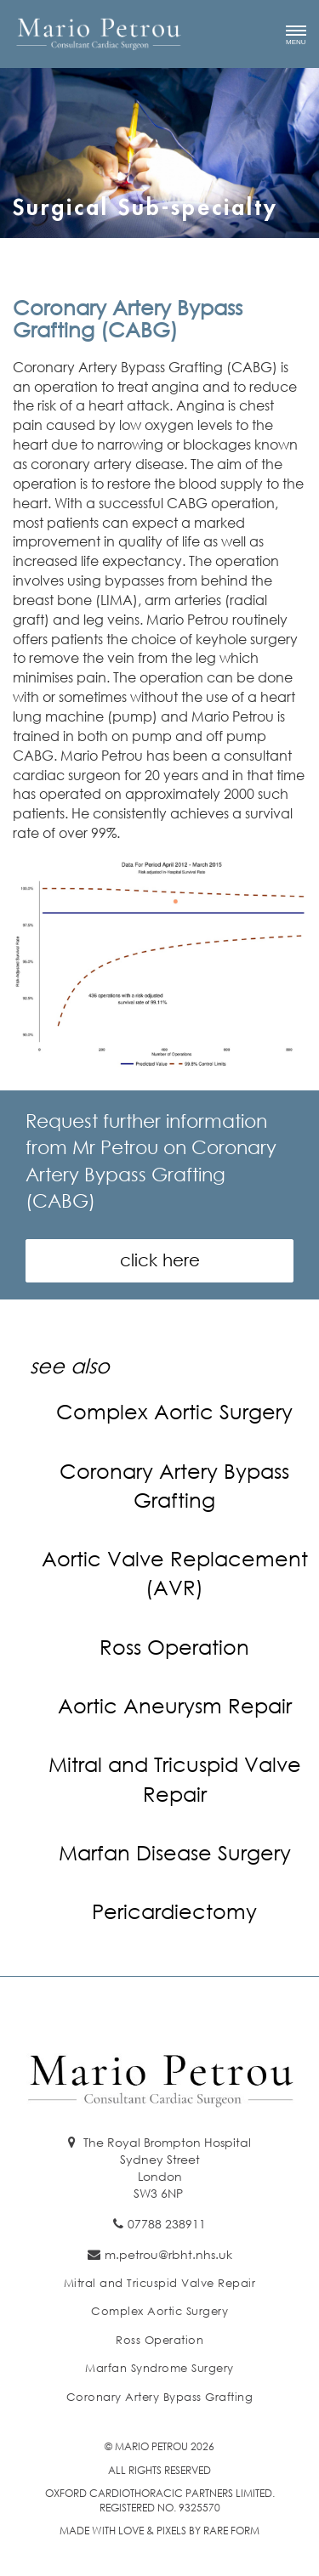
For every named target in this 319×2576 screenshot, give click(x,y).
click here (160, 1260)
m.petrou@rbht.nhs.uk (160, 2254)
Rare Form (231, 2530)
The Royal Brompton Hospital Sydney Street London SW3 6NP (159, 2167)
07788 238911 (159, 2224)
